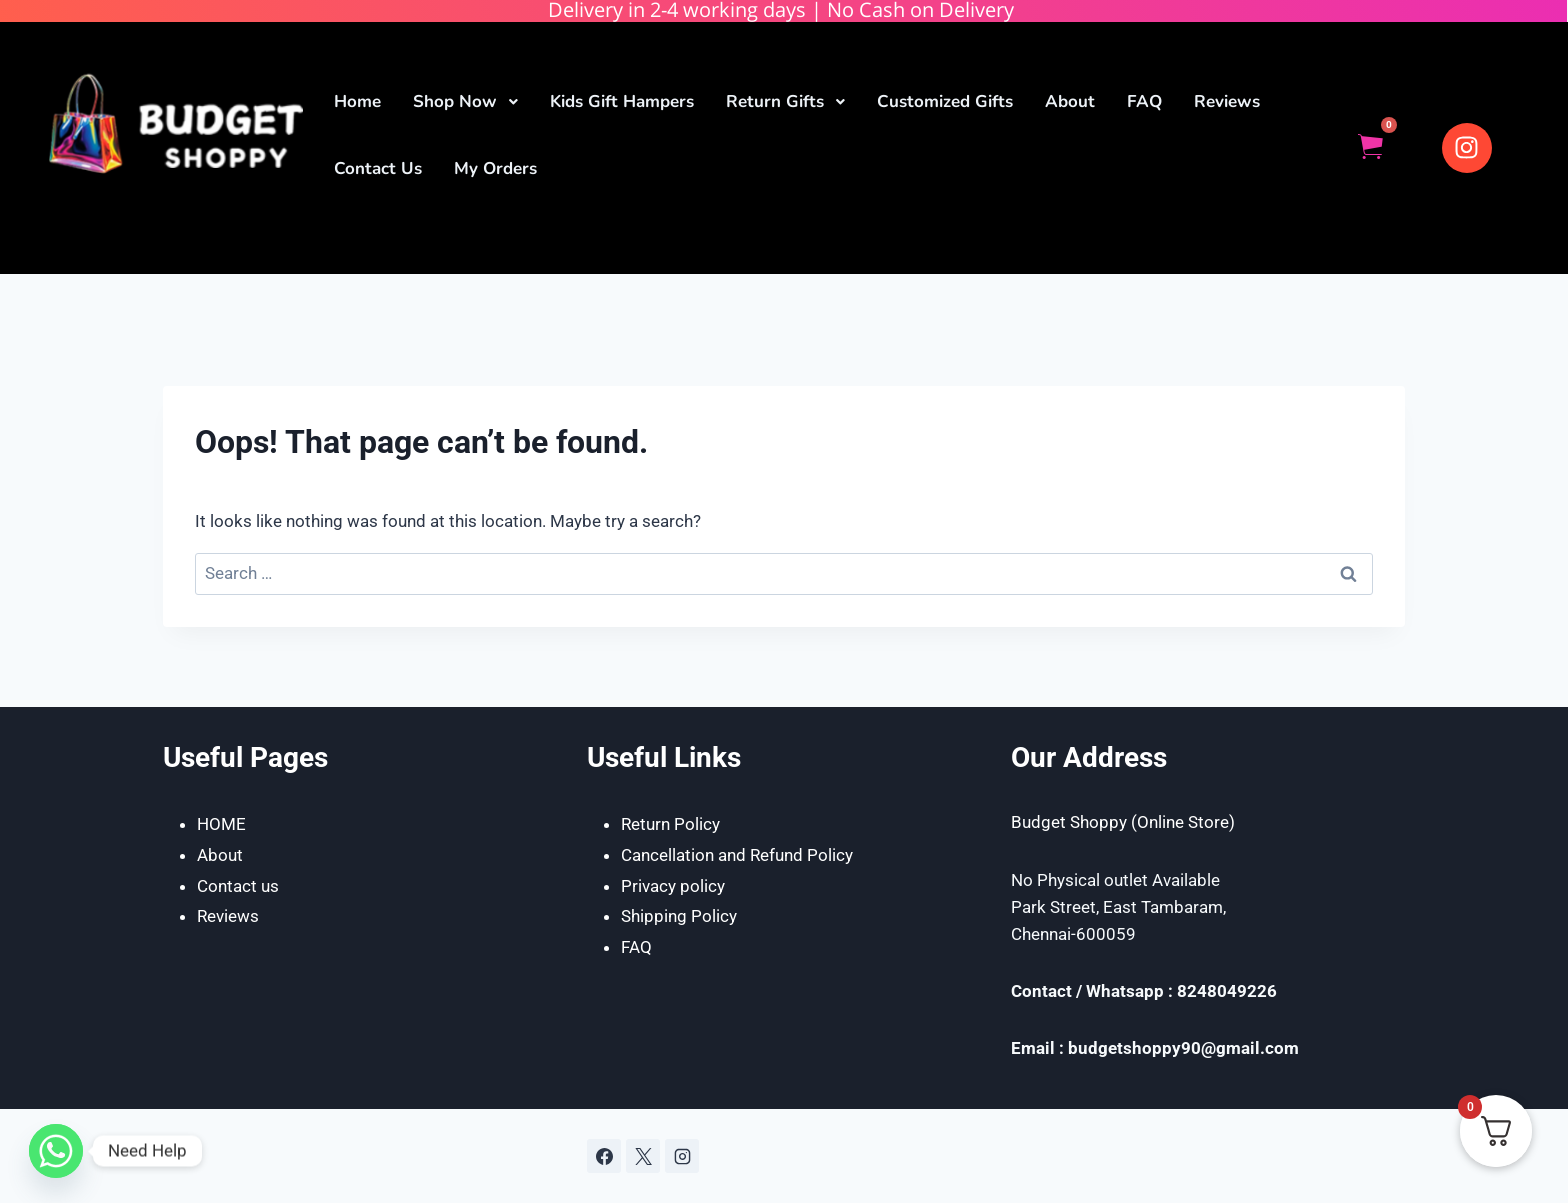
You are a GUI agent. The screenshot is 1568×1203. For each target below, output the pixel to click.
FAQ (636, 947)
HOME (221, 824)
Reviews (228, 916)
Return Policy (670, 824)
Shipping (656, 916)
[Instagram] (682, 1156)
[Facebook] (604, 1156)
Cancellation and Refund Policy (737, 855)
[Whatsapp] (56, 1151)
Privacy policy (673, 886)
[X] (643, 1156)
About (220, 855)
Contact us (238, 886)
